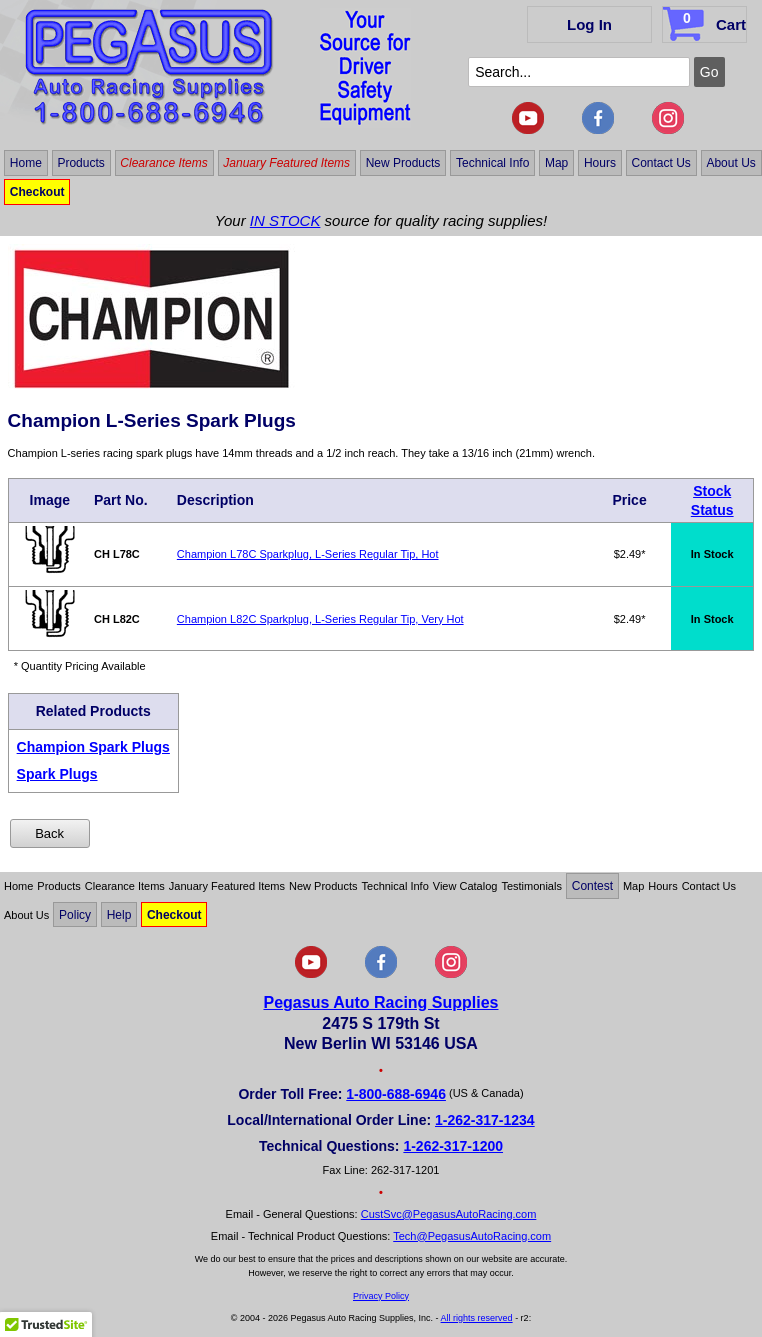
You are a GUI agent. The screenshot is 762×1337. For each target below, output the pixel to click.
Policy (75, 915)
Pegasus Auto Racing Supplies (380, 1002)
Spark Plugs (57, 774)
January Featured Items (286, 163)
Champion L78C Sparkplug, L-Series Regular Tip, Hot (308, 554)
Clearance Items (163, 163)
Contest (592, 886)
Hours (600, 163)
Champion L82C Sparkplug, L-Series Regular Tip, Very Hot (320, 619)
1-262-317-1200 (453, 1146)
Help (119, 915)
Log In (589, 24)
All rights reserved (477, 1318)
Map (556, 163)
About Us (730, 163)
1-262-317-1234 (485, 1120)
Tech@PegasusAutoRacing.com (472, 1236)
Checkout (37, 192)
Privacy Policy (381, 1296)
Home (26, 163)
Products (80, 163)
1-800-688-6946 (396, 1094)
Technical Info (492, 163)
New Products (403, 163)
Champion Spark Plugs (93, 747)
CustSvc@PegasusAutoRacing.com (449, 1214)
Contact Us (660, 163)
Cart (706, 21)
